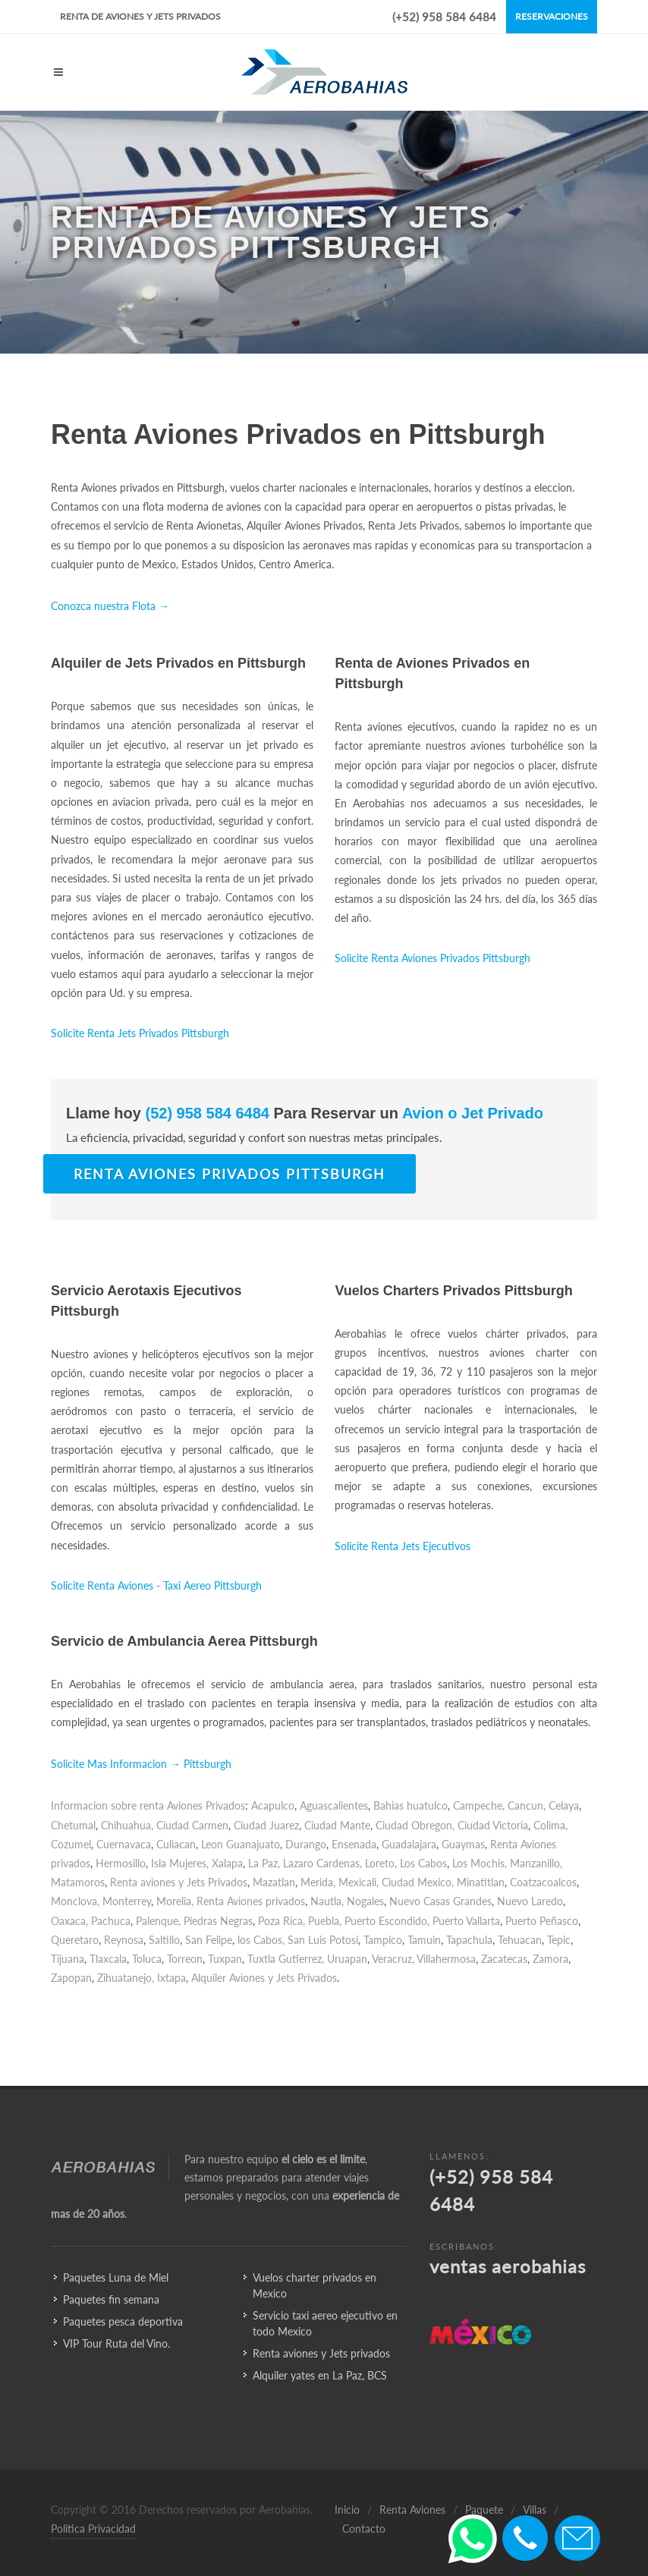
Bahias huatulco (410, 1805)
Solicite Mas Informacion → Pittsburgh (141, 1763)
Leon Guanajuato (240, 1844)
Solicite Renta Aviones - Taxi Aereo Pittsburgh (156, 1585)
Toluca (147, 1958)
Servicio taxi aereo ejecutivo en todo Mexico (325, 2323)
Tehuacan (520, 1939)
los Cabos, (261, 1939)
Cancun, (527, 1805)
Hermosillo (121, 1863)
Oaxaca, (69, 1920)
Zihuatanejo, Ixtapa (141, 1977)
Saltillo (164, 1939)
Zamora (550, 1958)
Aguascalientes (334, 1805)
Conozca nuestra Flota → (110, 605)
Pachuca (111, 1920)
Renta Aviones (412, 2509)
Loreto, (381, 1863)
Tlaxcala (108, 1958)
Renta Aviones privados (251, 1901)
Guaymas (463, 1844)
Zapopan (71, 1977)
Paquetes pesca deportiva (123, 2321)
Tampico (382, 1939)
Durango (305, 1844)
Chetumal (73, 1825)
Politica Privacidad (93, 2528)
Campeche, (479, 1805)
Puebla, (324, 1920)
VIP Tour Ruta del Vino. (116, 2343)
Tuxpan (225, 1958)
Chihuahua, (127, 1825)
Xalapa (227, 1863)
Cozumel (71, 1844)
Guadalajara (409, 1844)
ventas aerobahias (507, 2266)
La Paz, (264, 1863)
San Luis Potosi (323, 1939)
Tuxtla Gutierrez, (285, 1958)
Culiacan (176, 1844)
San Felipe (208, 1939)
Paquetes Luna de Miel (115, 2277)
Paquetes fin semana (111, 2299)
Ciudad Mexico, (418, 1882)
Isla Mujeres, (180, 1863)
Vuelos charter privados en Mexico (314, 2285)
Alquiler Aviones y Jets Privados (264, 1977)
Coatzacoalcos (543, 1882)
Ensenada (354, 1844)
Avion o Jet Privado (470, 1113)
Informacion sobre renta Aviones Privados (148, 1805)
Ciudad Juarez (266, 1825)
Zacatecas (504, 1958)
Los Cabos (423, 1863)
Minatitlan (481, 1882)
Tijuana (67, 1958)
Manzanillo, (536, 1863)
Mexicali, (358, 1882)
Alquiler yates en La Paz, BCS (320, 2375)
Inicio (347, 2509)
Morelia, (174, 1901)
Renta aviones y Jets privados (321, 2353)
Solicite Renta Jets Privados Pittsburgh (140, 1033)
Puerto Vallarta (466, 1920)
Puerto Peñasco (541, 1920)
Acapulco (272, 1805)
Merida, (317, 1882)
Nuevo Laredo (530, 1901)
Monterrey (126, 1901)
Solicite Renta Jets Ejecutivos (402, 1546)
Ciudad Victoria (493, 1825)
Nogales (365, 1901)
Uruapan (347, 1958)
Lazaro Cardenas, (322, 1863)
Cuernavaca (123, 1844)
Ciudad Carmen (192, 1825)
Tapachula (469, 1939)
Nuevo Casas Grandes (440, 1901)
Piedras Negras (218, 1920)
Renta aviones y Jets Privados (178, 1882)
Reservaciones (551, 16)
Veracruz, (393, 1958)
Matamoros (78, 1882)
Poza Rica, (281, 1920)
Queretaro (75, 1939)
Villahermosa (446, 1958)
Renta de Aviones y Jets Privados (140, 16)
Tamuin (424, 1939)
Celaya (564, 1805)
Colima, (550, 1825)
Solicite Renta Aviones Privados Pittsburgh (432, 957)
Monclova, (75, 1901)
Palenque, (158, 1920)
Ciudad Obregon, (415, 1825)
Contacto (363, 2528)
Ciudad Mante (337, 1825)
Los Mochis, (479, 1863)
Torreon (185, 1958)
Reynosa (123, 1939)
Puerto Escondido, (386, 1920)
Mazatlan (274, 1882)
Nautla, (327, 1901)
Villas (534, 2509)
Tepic (559, 1939)
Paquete (484, 2509)
